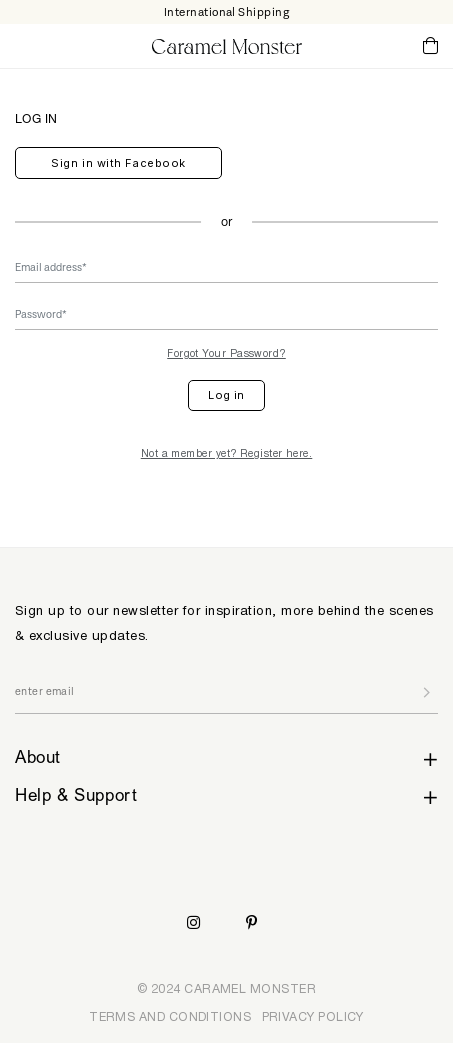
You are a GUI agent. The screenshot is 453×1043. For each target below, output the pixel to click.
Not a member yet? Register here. (227, 453)
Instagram (193, 922)
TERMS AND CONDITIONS (170, 1016)
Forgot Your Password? (226, 353)
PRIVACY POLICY (313, 1016)
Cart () (430, 46)
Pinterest (251, 922)
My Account (373, 45)
